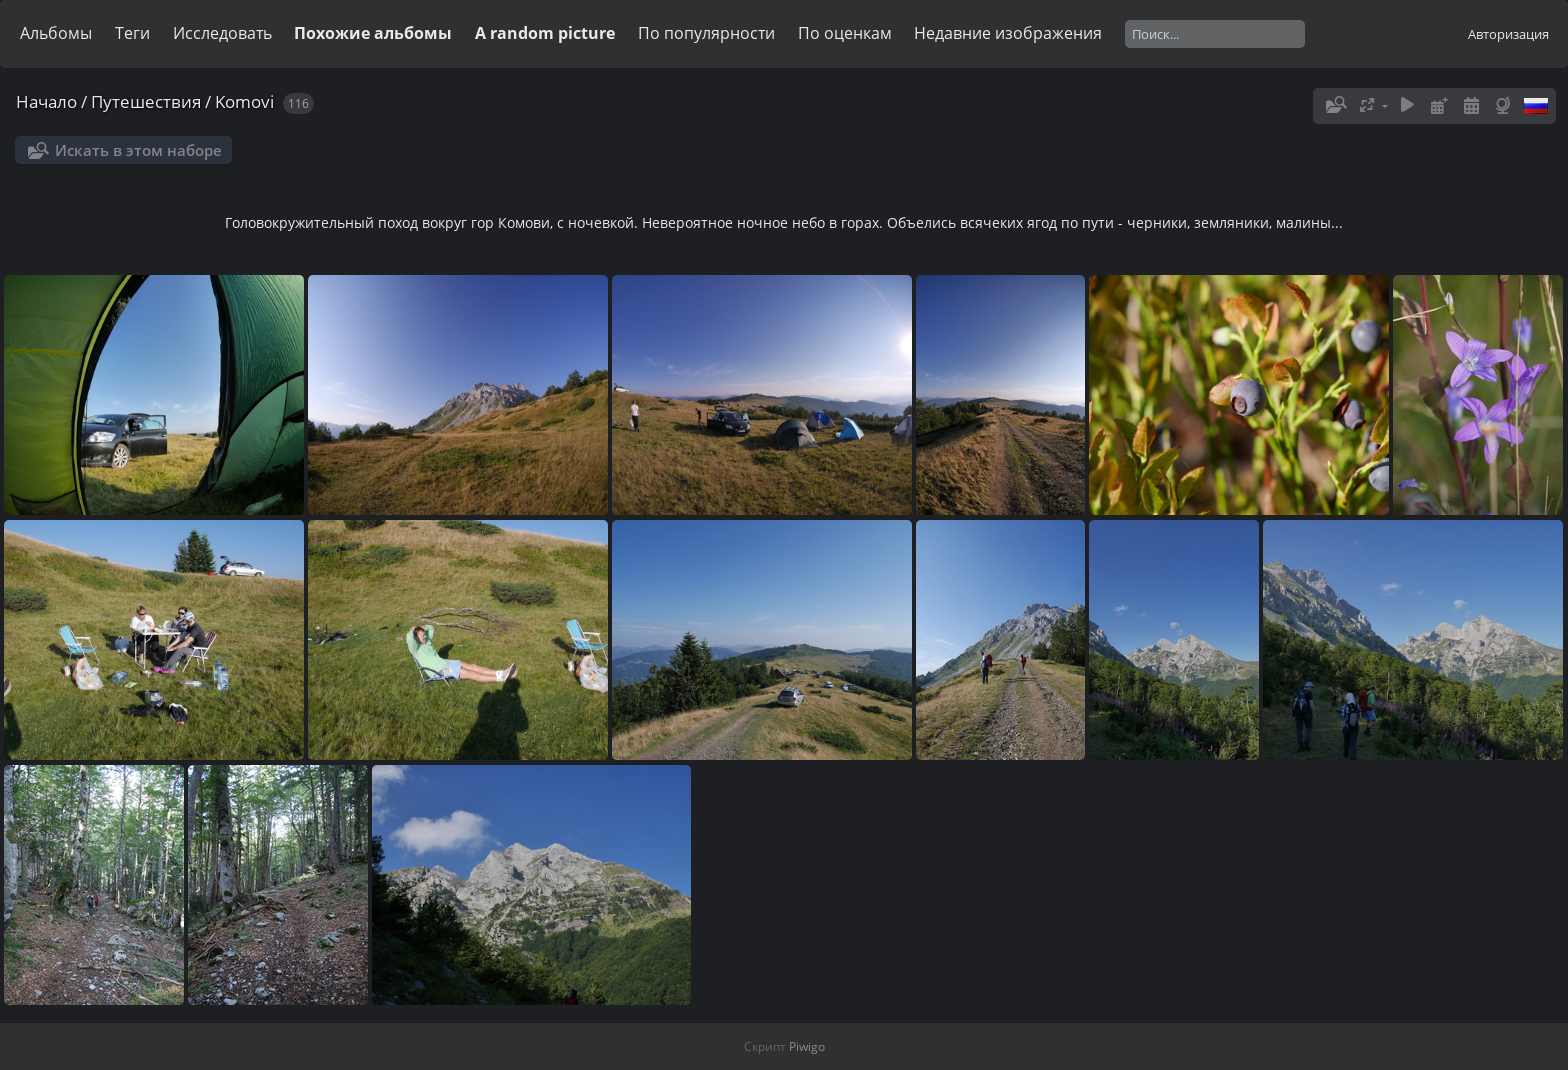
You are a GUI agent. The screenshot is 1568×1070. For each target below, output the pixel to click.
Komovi (244, 101)
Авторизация (1508, 34)
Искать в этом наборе (138, 150)
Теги (132, 33)
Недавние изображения (1008, 33)
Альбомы (56, 33)
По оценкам (845, 33)
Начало (46, 101)
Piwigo (807, 1046)
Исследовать (222, 33)
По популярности (706, 33)
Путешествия (146, 101)
